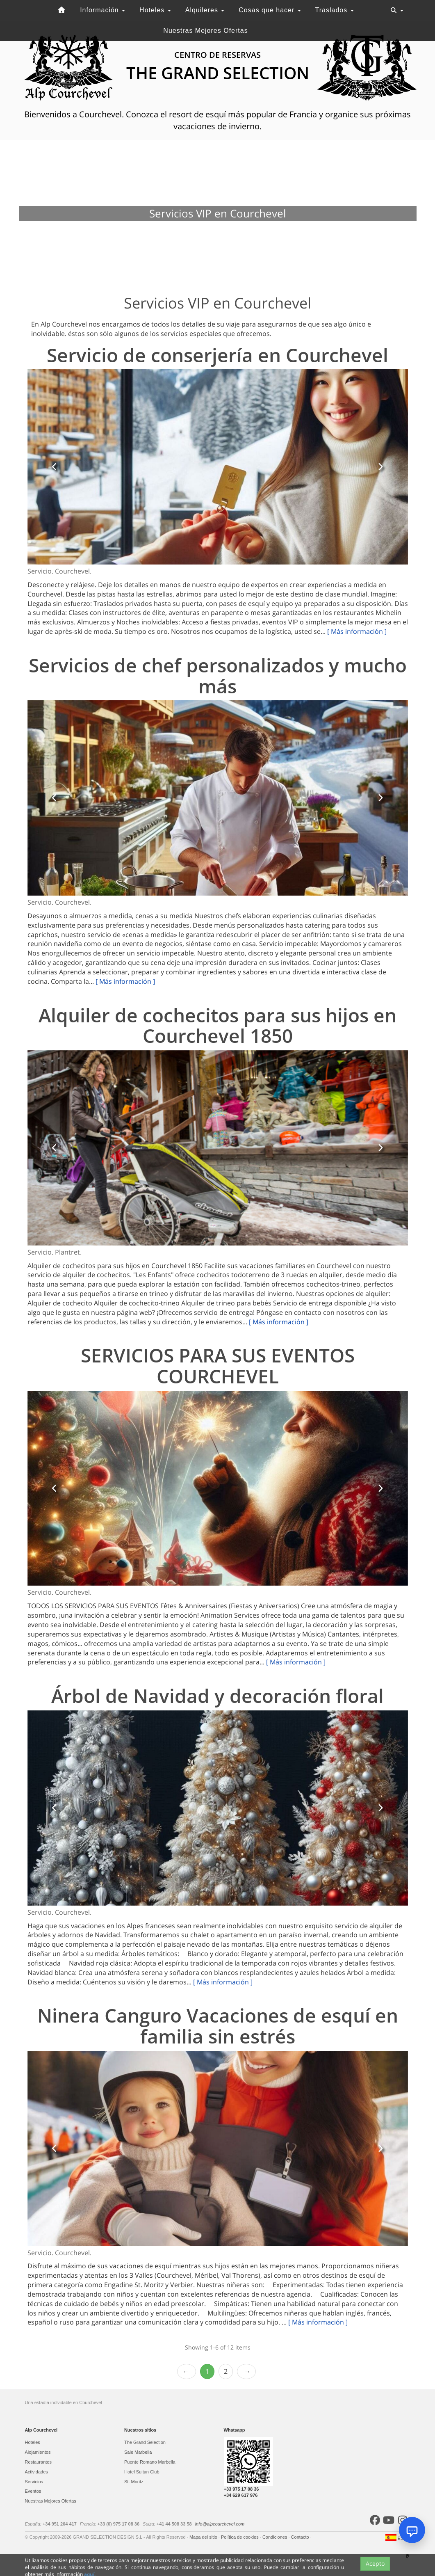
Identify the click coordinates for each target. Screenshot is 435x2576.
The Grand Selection (145, 2442)
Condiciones (275, 2537)
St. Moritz (133, 2481)
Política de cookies (240, 2537)
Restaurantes (38, 2461)
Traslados (334, 10)
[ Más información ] (357, 631)
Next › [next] (246, 2371)
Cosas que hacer (270, 10)
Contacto (300, 2537)
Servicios (34, 2481)
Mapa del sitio (204, 2537)
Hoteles (155, 10)
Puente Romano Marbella (149, 2461)
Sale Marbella (138, 2452)
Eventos (33, 2491)
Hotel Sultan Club (141, 2471)
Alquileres (205, 10)
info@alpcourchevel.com (220, 2523)
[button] (55, 467)
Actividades (36, 2471)
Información (102, 10)
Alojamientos (38, 2452)
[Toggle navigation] (397, 10)
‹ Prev (186, 2371)
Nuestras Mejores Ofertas (205, 30)
